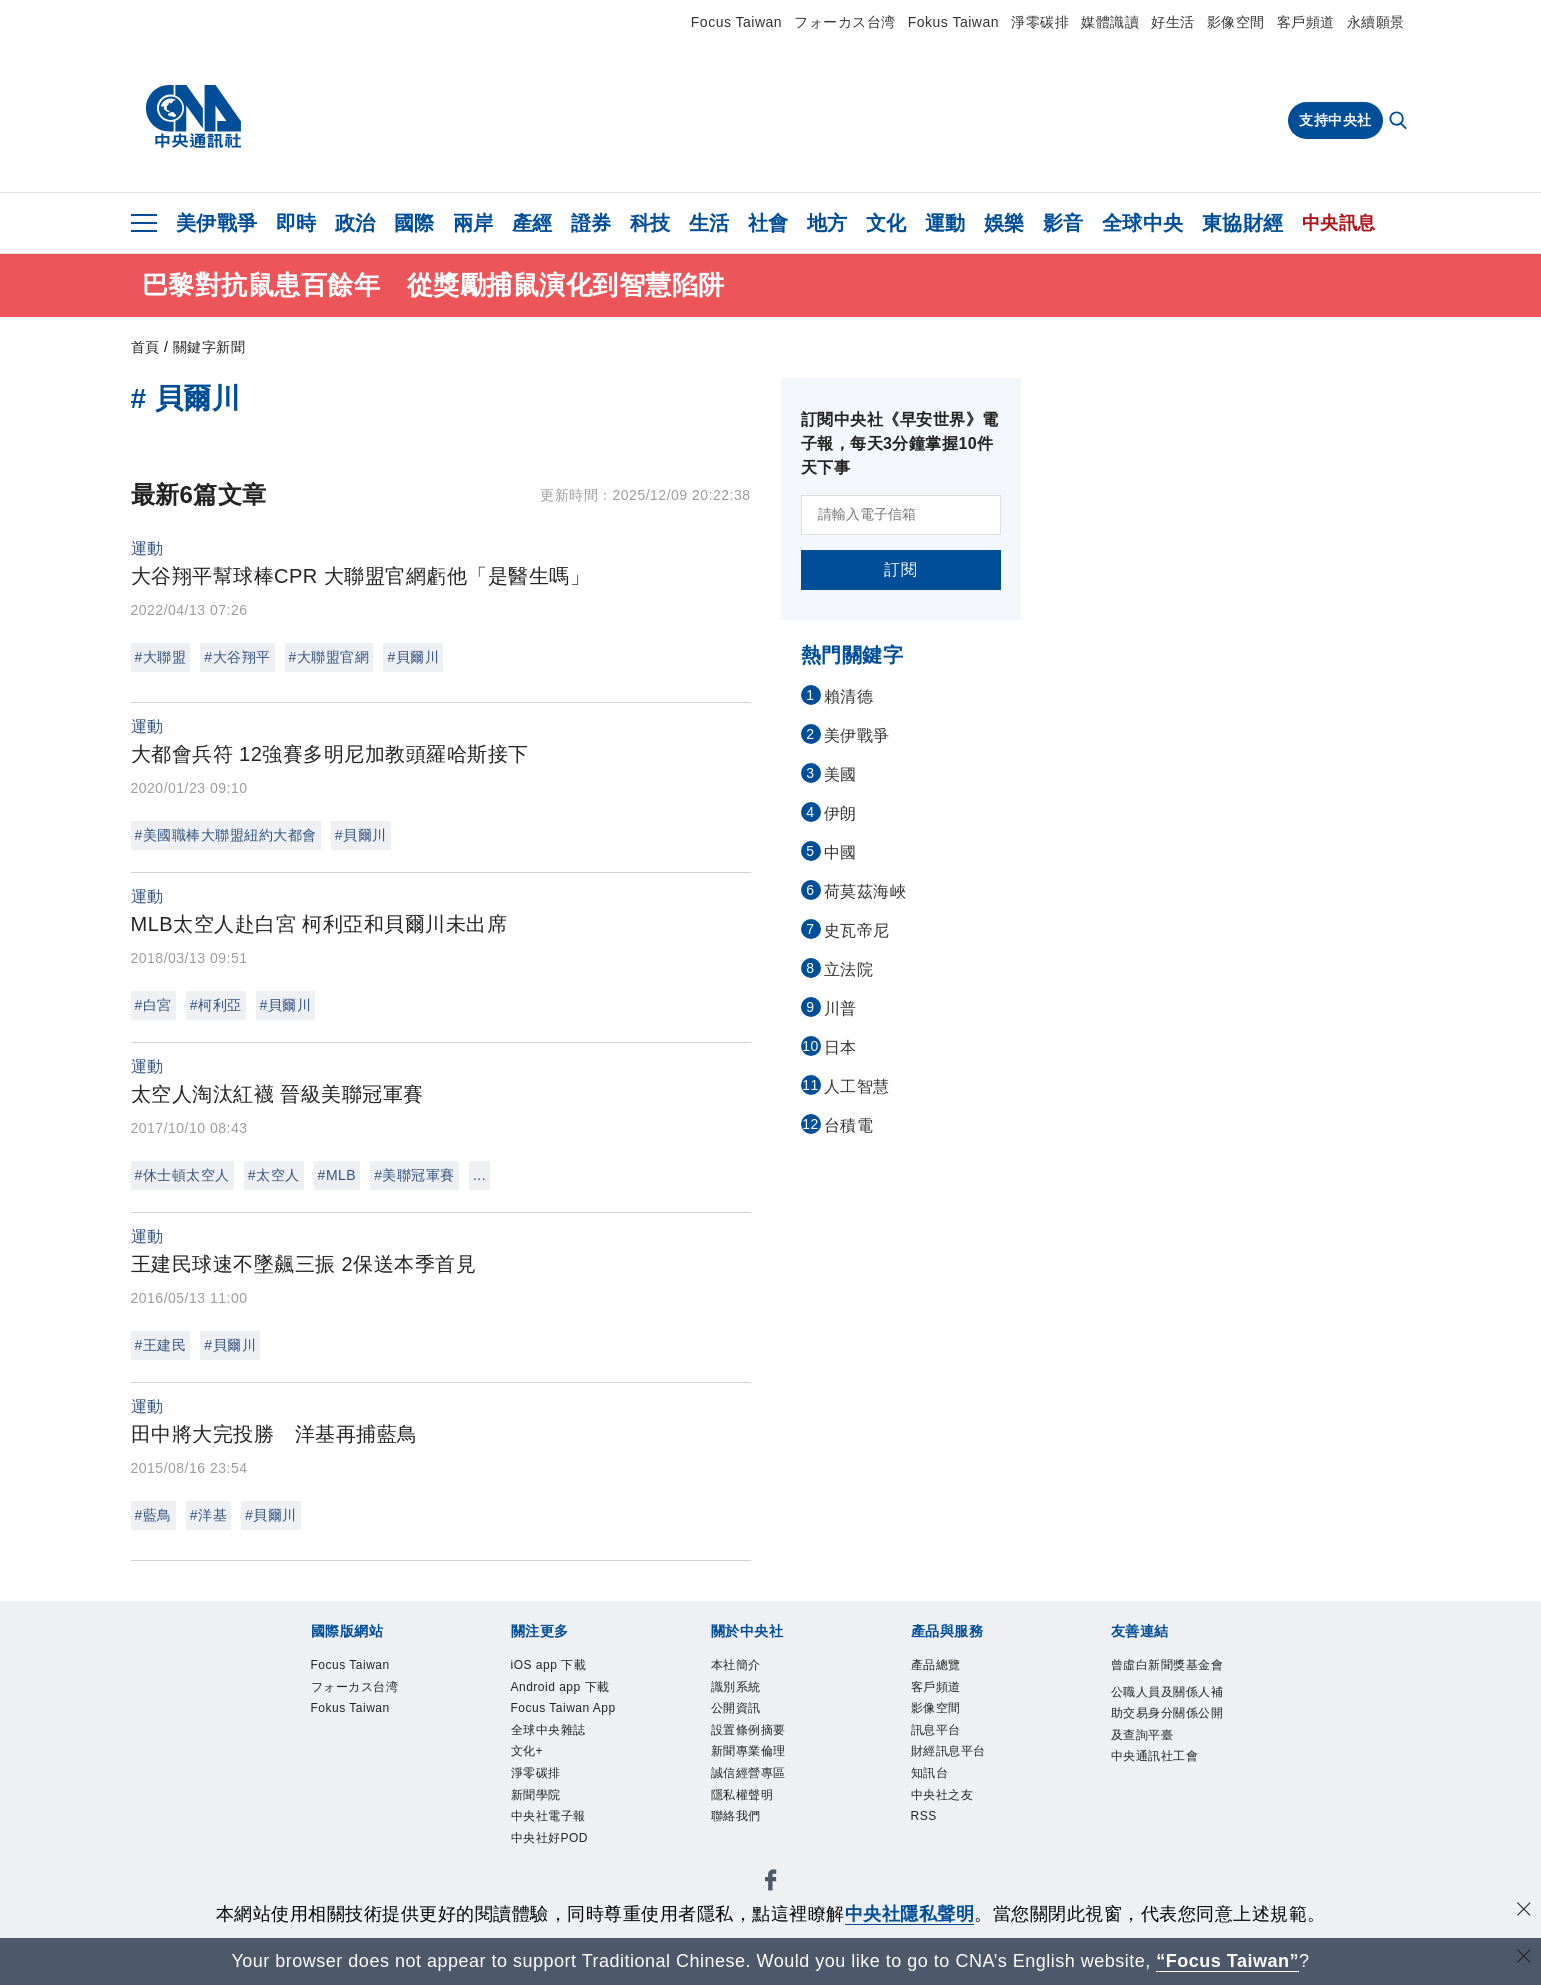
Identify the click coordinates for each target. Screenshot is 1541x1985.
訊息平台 (936, 1732)
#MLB (337, 1175)
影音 (1063, 223)
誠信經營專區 (748, 1776)
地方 (827, 223)
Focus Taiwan (736, 22)
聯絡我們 (736, 1820)
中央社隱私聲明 (910, 1914)
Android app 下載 (561, 1688)
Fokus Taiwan (953, 22)
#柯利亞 (216, 1005)
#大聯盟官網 (329, 657)
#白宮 (153, 1005)
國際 (414, 223)
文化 (886, 223)
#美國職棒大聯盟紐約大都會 (226, 835)
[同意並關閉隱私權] (1524, 1911)
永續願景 (1376, 22)
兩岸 (473, 223)
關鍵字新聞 (209, 347)
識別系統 (736, 1688)
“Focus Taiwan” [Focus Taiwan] (1227, 1961)
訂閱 (900, 569)
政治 (355, 223)
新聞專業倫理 (748, 1754)
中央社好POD (550, 1842)
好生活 (1173, 22)
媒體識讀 (1110, 22)
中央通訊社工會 (1155, 1759)
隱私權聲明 (742, 1798)
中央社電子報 (548, 1820)
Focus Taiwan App (565, 1710)
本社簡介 (736, 1666)
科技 (650, 223)
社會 (768, 223)
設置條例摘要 (748, 1732)
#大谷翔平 (237, 657)
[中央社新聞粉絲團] (771, 1887)
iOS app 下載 (549, 1666)
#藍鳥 (153, 1515)
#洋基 (208, 1515)
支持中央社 (1335, 120)
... (479, 1175)
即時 (296, 223)
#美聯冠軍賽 (414, 1175)
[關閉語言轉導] (1524, 1958)
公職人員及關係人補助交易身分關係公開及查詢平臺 (1167, 1715)
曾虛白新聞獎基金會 (1167, 1666)
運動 (945, 223)
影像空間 (1236, 22)
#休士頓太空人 (182, 1175)
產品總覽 (936, 1666)
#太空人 (274, 1175)
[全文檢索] (1400, 122)
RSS (924, 1820)
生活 (709, 223)
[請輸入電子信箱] (901, 515)
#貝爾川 (413, 657)
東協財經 (1243, 223)
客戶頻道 (1306, 22)
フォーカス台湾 (845, 22)
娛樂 (1004, 223)
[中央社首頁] (193, 117)
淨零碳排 (1040, 22)
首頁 (145, 347)
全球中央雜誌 (548, 1732)
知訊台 (930, 1776)
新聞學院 (536, 1798)
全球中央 (1143, 223)
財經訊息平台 (948, 1754)
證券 (591, 223)
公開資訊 (736, 1710)
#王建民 (161, 1345)
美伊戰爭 (217, 223)
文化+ (527, 1754)
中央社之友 (942, 1798)
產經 (532, 223)
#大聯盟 (161, 657)
